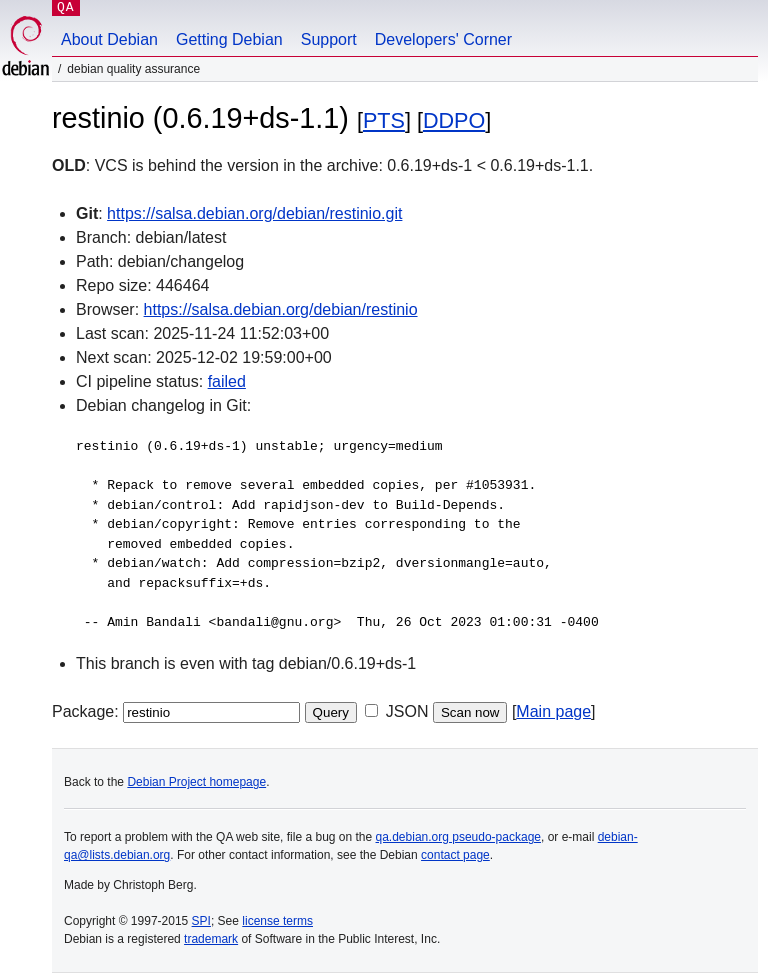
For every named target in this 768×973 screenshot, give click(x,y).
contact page (455, 855)
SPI (201, 921)
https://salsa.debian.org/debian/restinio (281, 309)
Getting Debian (229, 39)
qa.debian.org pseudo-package (458, 837)
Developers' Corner (443, 39)
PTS (384, 120)
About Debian (109, 39)
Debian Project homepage (196, 782)
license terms (277, 921)
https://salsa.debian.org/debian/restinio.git (254, 213)
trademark (211, 939)
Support (329, 39)
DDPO (454, 120)
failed (227, 381)
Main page (553, 711)
